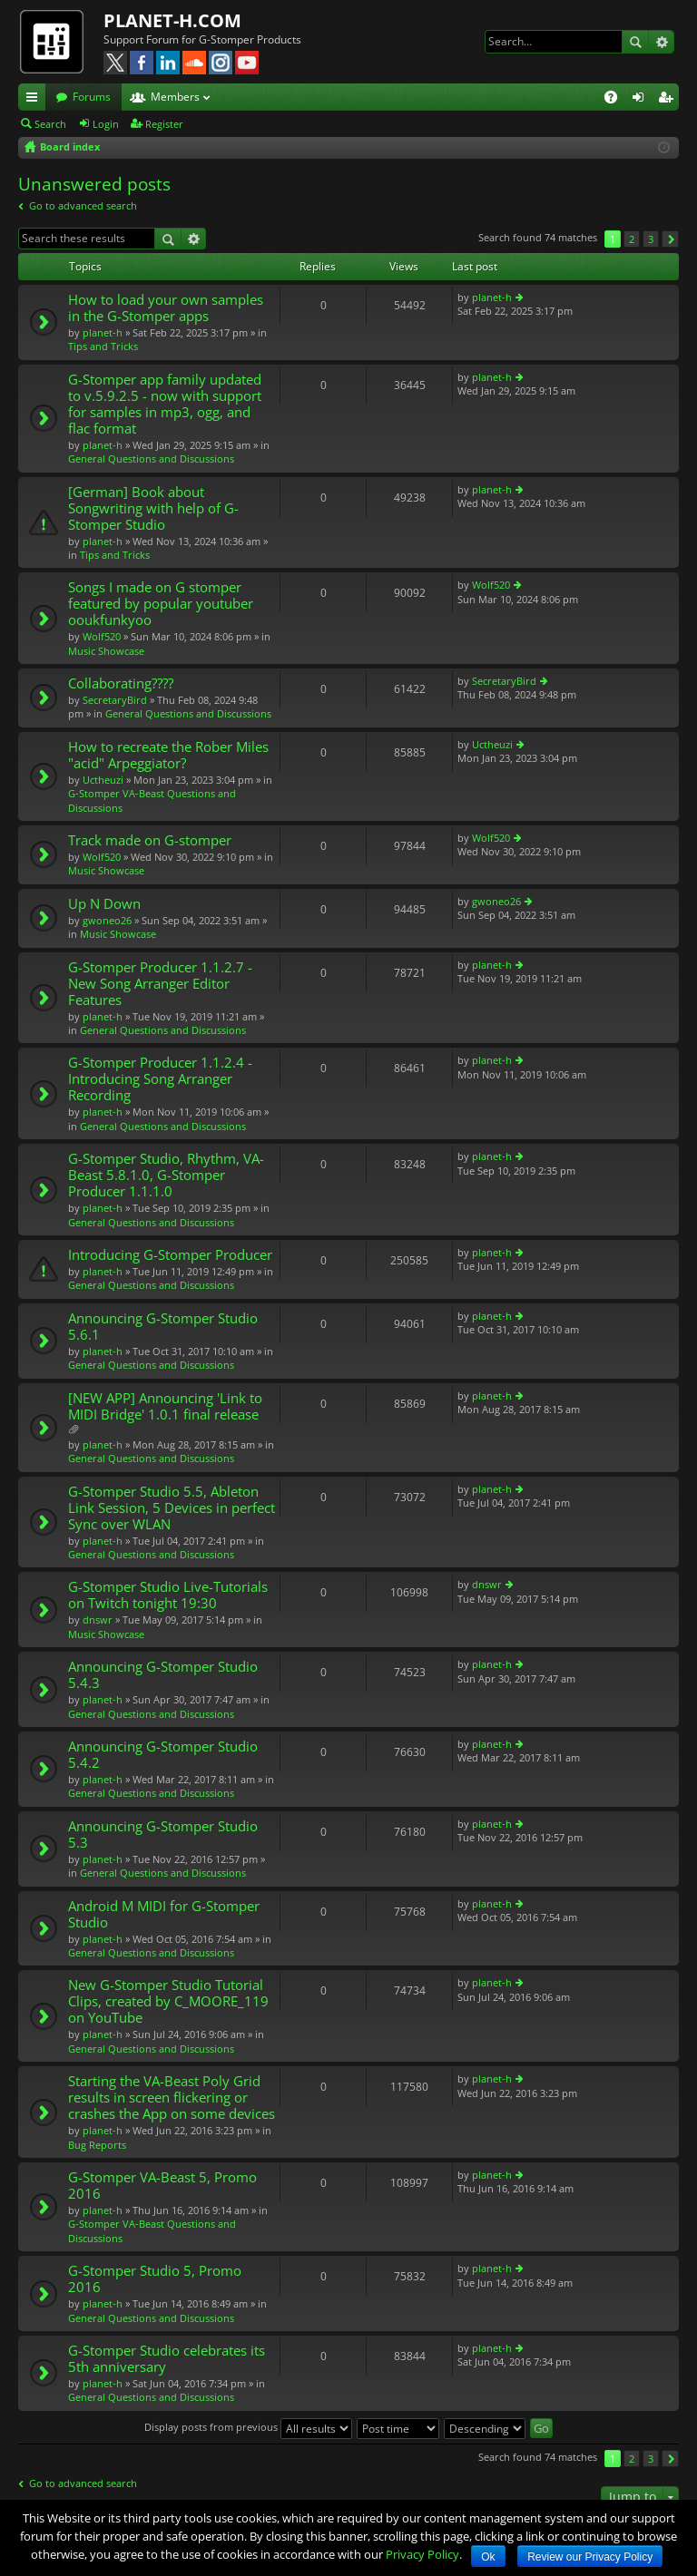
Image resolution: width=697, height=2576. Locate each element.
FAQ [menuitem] (616, 100)
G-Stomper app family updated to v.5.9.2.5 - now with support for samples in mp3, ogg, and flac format (164, 404)
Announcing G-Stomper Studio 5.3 (163, 1834)
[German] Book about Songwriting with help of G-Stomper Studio (153, 508)
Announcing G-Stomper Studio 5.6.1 (163, 1326)
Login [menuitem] (642, 100)
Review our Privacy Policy (590, 2557)
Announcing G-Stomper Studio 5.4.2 (163, 1754)
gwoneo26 (107, 920)
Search (635, 42)
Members (175, 96)
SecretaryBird (115, 700)
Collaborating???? (120, 683)
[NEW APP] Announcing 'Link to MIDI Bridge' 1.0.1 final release (165, 1406)
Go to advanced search (83, 205)
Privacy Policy (422, 2554)
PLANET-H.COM (172, 20)
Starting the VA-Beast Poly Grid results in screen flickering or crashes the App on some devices (171, 2097)
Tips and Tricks (103, 346)
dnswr (98, 1619)
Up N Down (104, 903)
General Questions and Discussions (151, 458)
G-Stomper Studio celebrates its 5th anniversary (166, 2359)
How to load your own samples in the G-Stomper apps (165, 308)
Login (106, 124)
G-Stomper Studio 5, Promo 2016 (154, 2279)
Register (164, 124)
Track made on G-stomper (149, 840)
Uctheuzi (103, 779)
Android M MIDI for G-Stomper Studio (164, 1914)
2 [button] (631, 239)
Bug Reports (97, 2145)
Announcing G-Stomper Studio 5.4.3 (163, 1675)
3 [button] (650, 239)
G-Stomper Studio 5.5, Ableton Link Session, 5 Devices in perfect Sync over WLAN (171, 1508)
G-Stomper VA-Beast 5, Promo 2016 (162, 2185)
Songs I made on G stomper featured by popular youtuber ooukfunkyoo (160, 604)
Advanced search (661, 42)
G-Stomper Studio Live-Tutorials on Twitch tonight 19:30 (168, 1595)
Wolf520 (102, 636)
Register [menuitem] (669, 100)
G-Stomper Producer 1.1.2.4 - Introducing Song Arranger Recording (160, 1079)
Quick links (35, 100)
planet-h (103, 332)
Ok (488, 2557)
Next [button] (670, 239)
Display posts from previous (248, 2427)
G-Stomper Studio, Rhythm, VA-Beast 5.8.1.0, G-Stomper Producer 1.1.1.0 (166, 1175)
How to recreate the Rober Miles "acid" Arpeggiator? (168, 755)
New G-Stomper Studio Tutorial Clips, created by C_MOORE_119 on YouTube (168, 2001)
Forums (92, 96)
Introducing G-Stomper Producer (170, 1255)
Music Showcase (106, 651)
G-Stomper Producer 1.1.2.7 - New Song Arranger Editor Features (160, 984)
